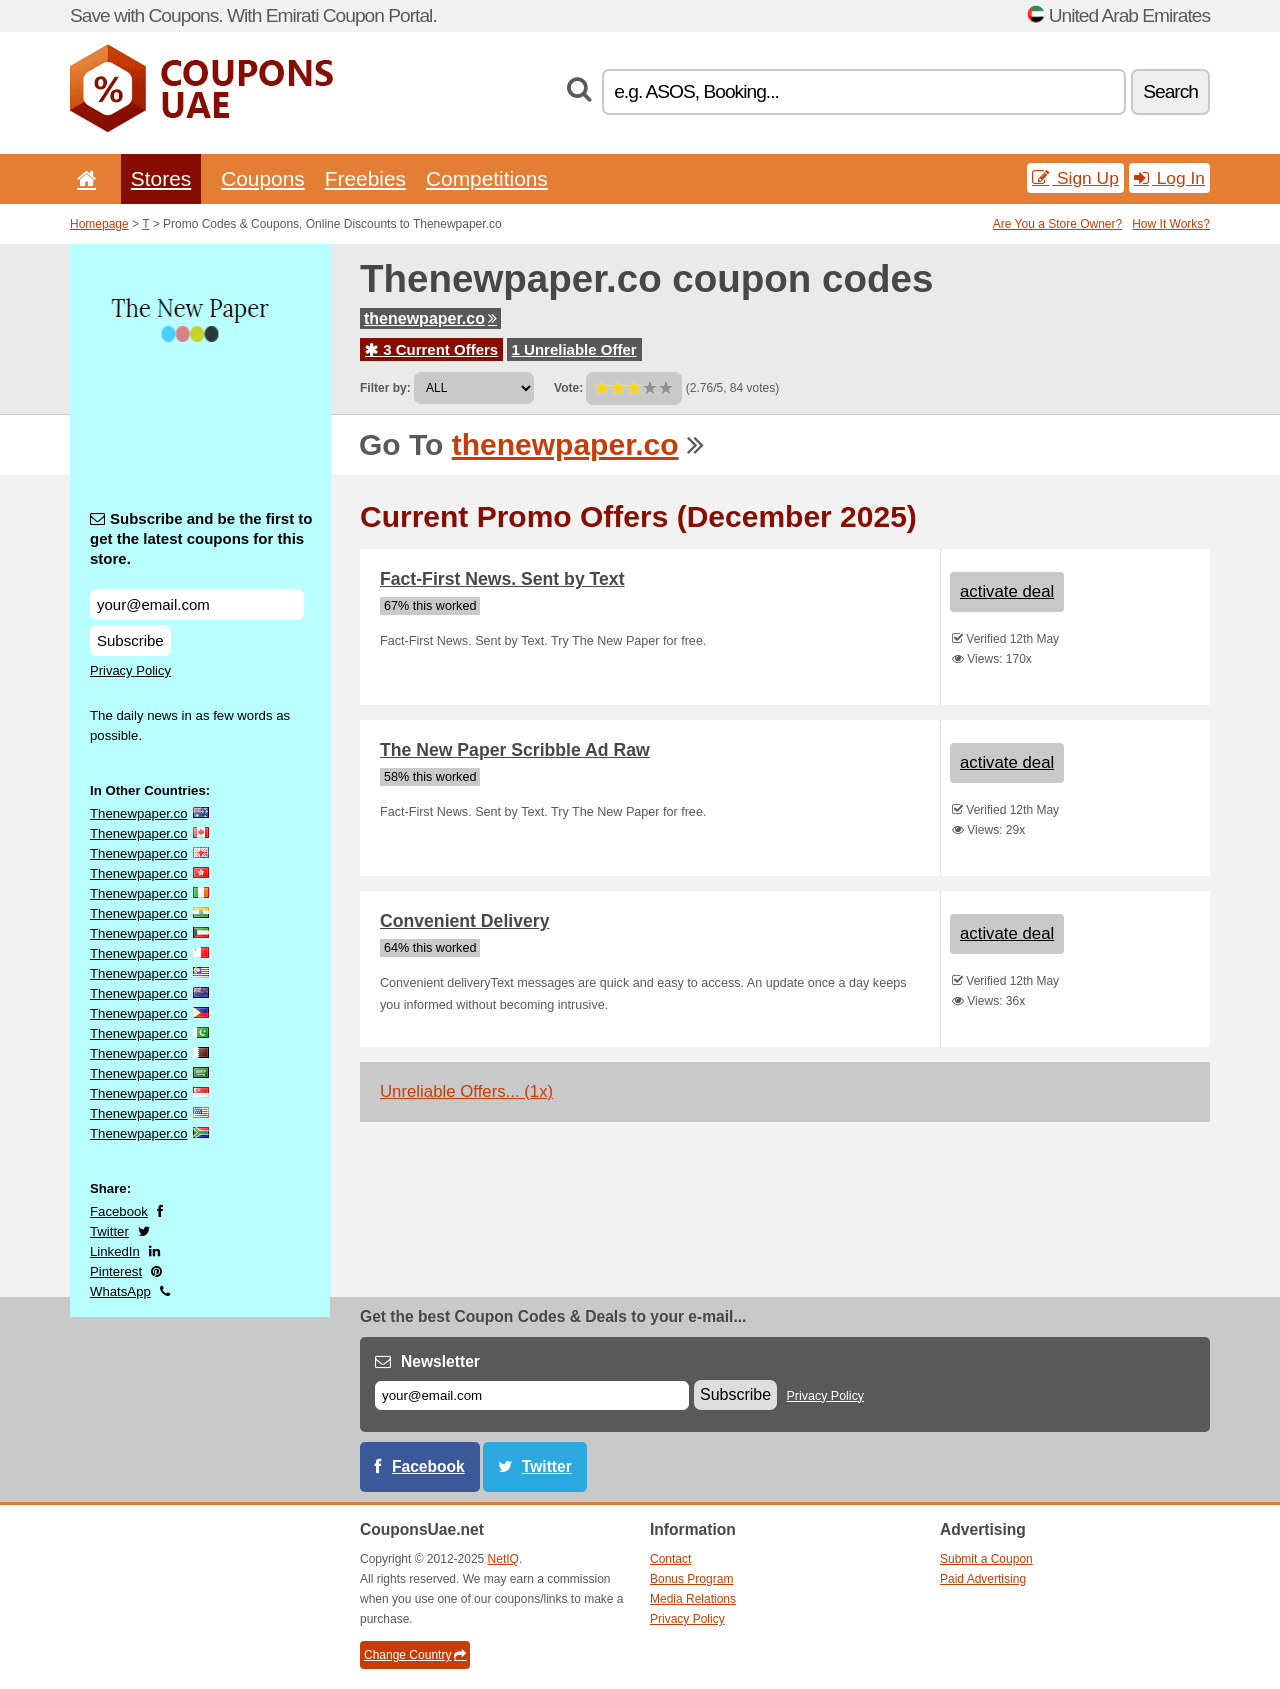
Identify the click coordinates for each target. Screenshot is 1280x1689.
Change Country (415, 1655)
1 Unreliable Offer (574, 349)
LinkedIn (115, 1251)
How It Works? (1171, 224)
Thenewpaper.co (139, 813)
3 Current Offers (431, 349)
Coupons (263, 178)
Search (1170, 91)
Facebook (119, 1211)
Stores (161, 178)
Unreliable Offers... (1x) (466, 1091)
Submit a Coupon (986, 1559)
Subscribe (130, 640)
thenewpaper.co (430, 318)
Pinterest (116, 1271)
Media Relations (693, 1599)
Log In (1169, 178)
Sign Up (1075, 178)
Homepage (99, 224)
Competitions (487, 178)
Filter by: (385, 388)
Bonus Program (691, 1579)
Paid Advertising (983, 1579)
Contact (670, 1559)
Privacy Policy (130, 670)
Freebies (365, 178)
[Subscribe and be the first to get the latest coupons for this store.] (197, 604)
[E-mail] (532, 1395)
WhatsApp (120, 1291)
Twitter (109, 1231)
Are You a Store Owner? (1057, 224)
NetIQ (503, 1559)
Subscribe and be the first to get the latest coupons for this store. (201, 538)
